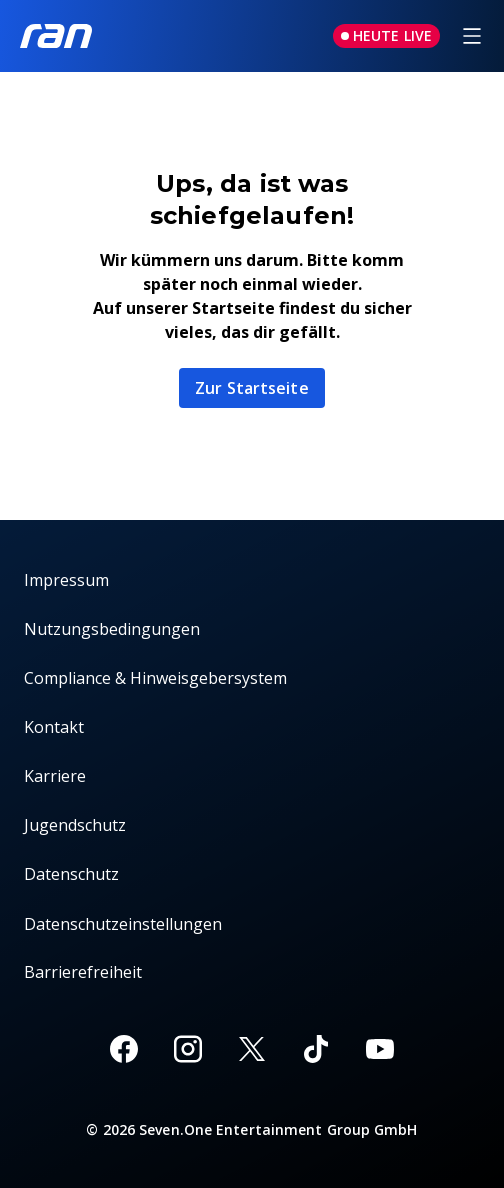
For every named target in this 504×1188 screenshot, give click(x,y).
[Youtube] (380, 1049)
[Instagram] (188, 1049)
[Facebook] (124, 1049)
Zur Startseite (251, 388)
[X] (252, 1049)
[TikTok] (316, 1049)
